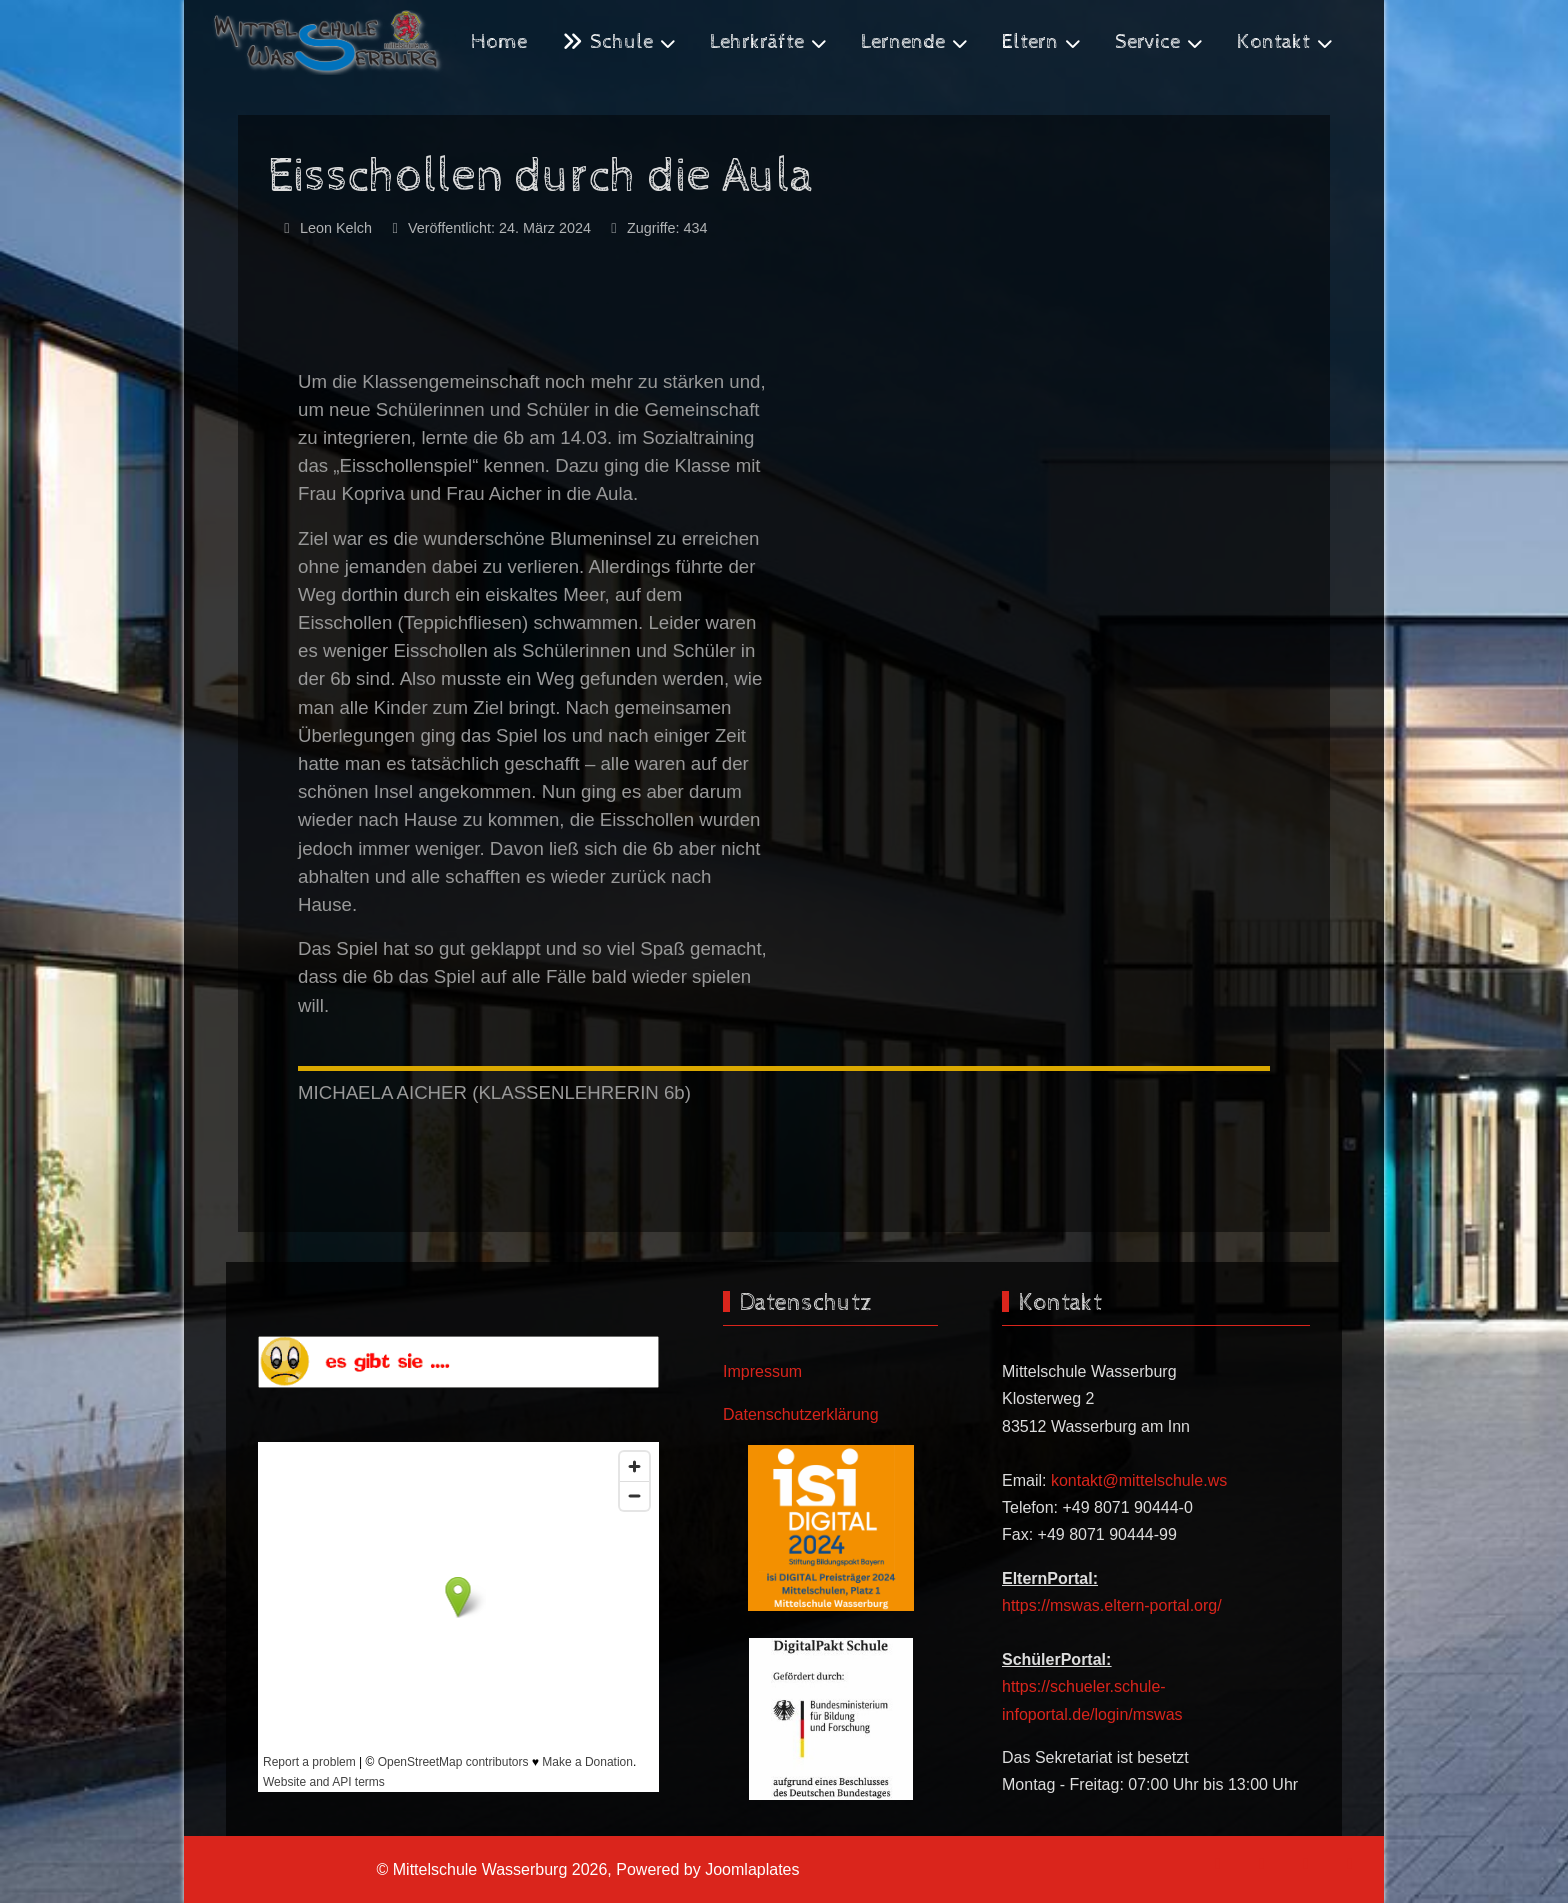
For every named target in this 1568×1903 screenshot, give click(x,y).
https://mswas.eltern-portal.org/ (1112, 1605)
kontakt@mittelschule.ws (1139, 1480)
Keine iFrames (458, 1617)
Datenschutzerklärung (801, 1414)
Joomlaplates (752, 1869)
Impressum (762, 1371)
